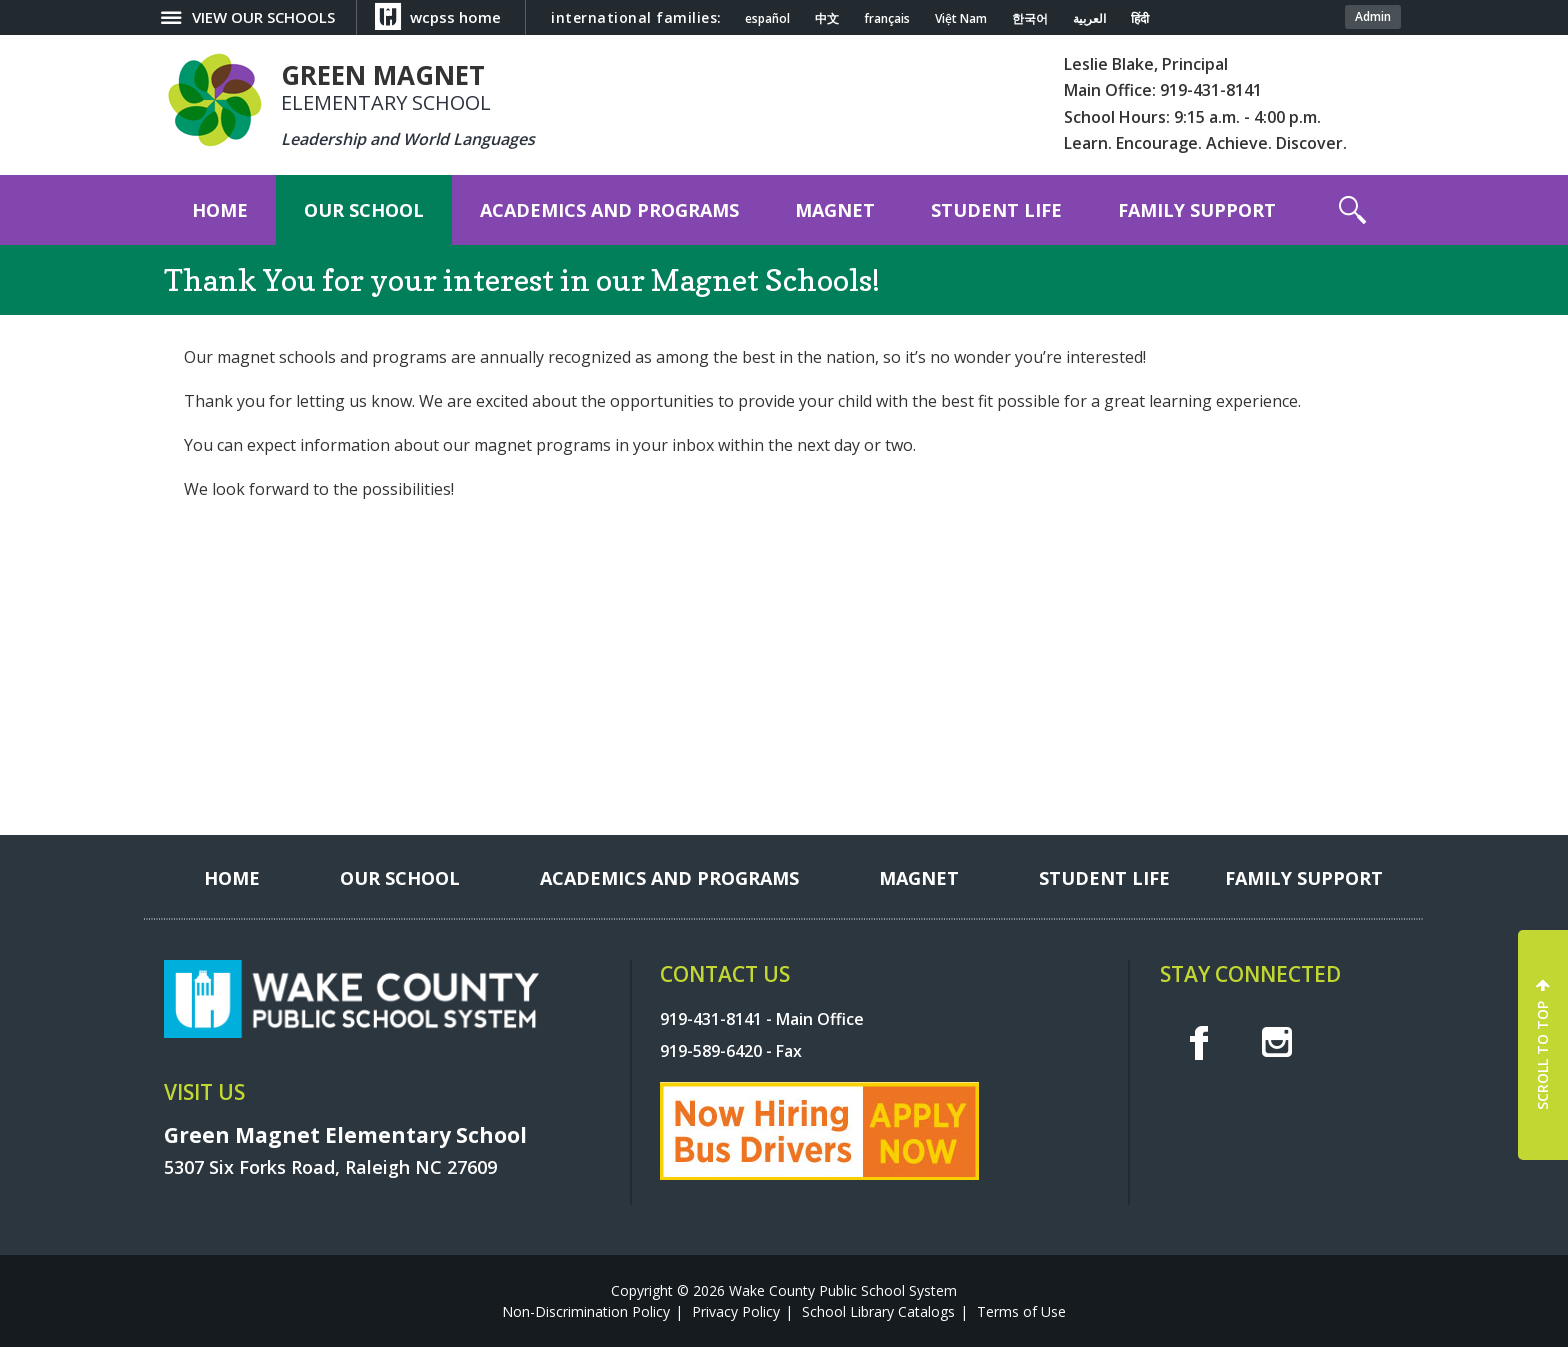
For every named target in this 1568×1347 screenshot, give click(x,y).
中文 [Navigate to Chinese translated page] (827, 19)
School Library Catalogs (878, 1311)
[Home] (220, 210)
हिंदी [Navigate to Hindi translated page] (1140, 19)
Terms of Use (1021, 1311)
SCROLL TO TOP (1542, 1055)
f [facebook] (1198, 1042)
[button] (1352, 210)
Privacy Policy (736, 1311)
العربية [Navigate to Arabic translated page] (1089, 19)
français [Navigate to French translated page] (887, 19)
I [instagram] (1277, 1042)
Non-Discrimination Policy (586, 1311)
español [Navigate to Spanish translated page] (767, 19)
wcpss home (455, 17)
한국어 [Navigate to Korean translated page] (1030, 19)
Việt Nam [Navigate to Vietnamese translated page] (961, 19)
